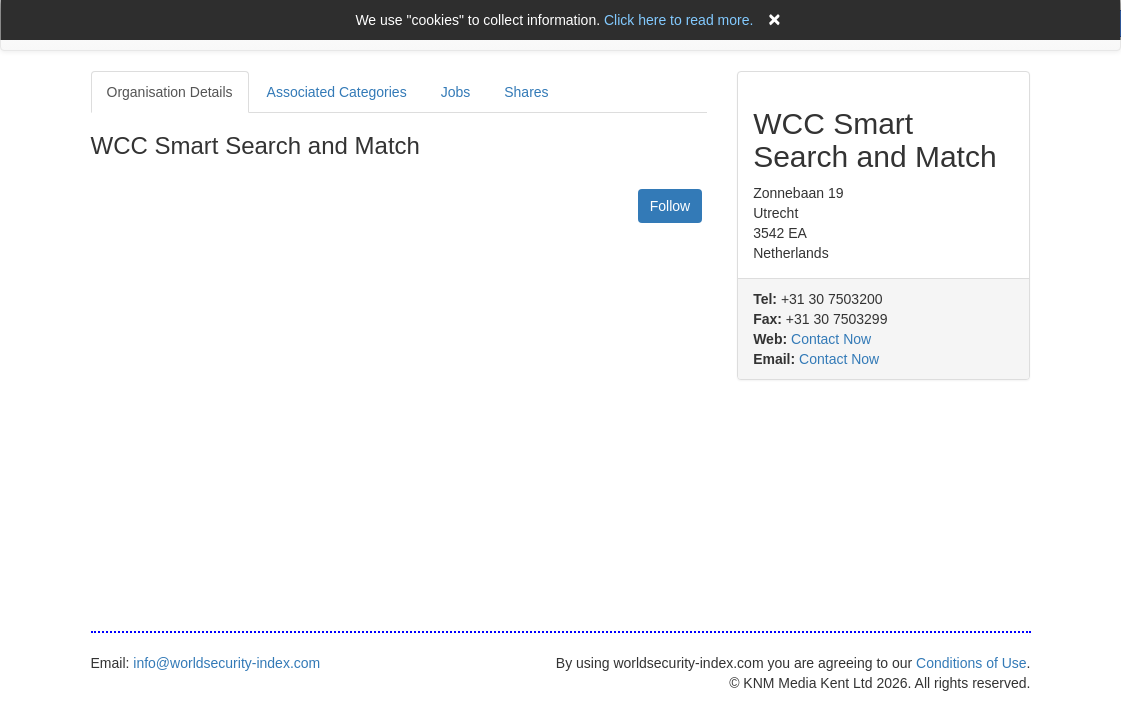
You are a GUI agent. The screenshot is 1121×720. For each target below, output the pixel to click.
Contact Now (831, 339)
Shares (526, 92)
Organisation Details (170, 92)
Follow (670, 206)
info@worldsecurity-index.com (226, 663)
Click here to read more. (678, 20)
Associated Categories (337, 92)
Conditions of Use (971, 663)
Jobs (456, 92)
